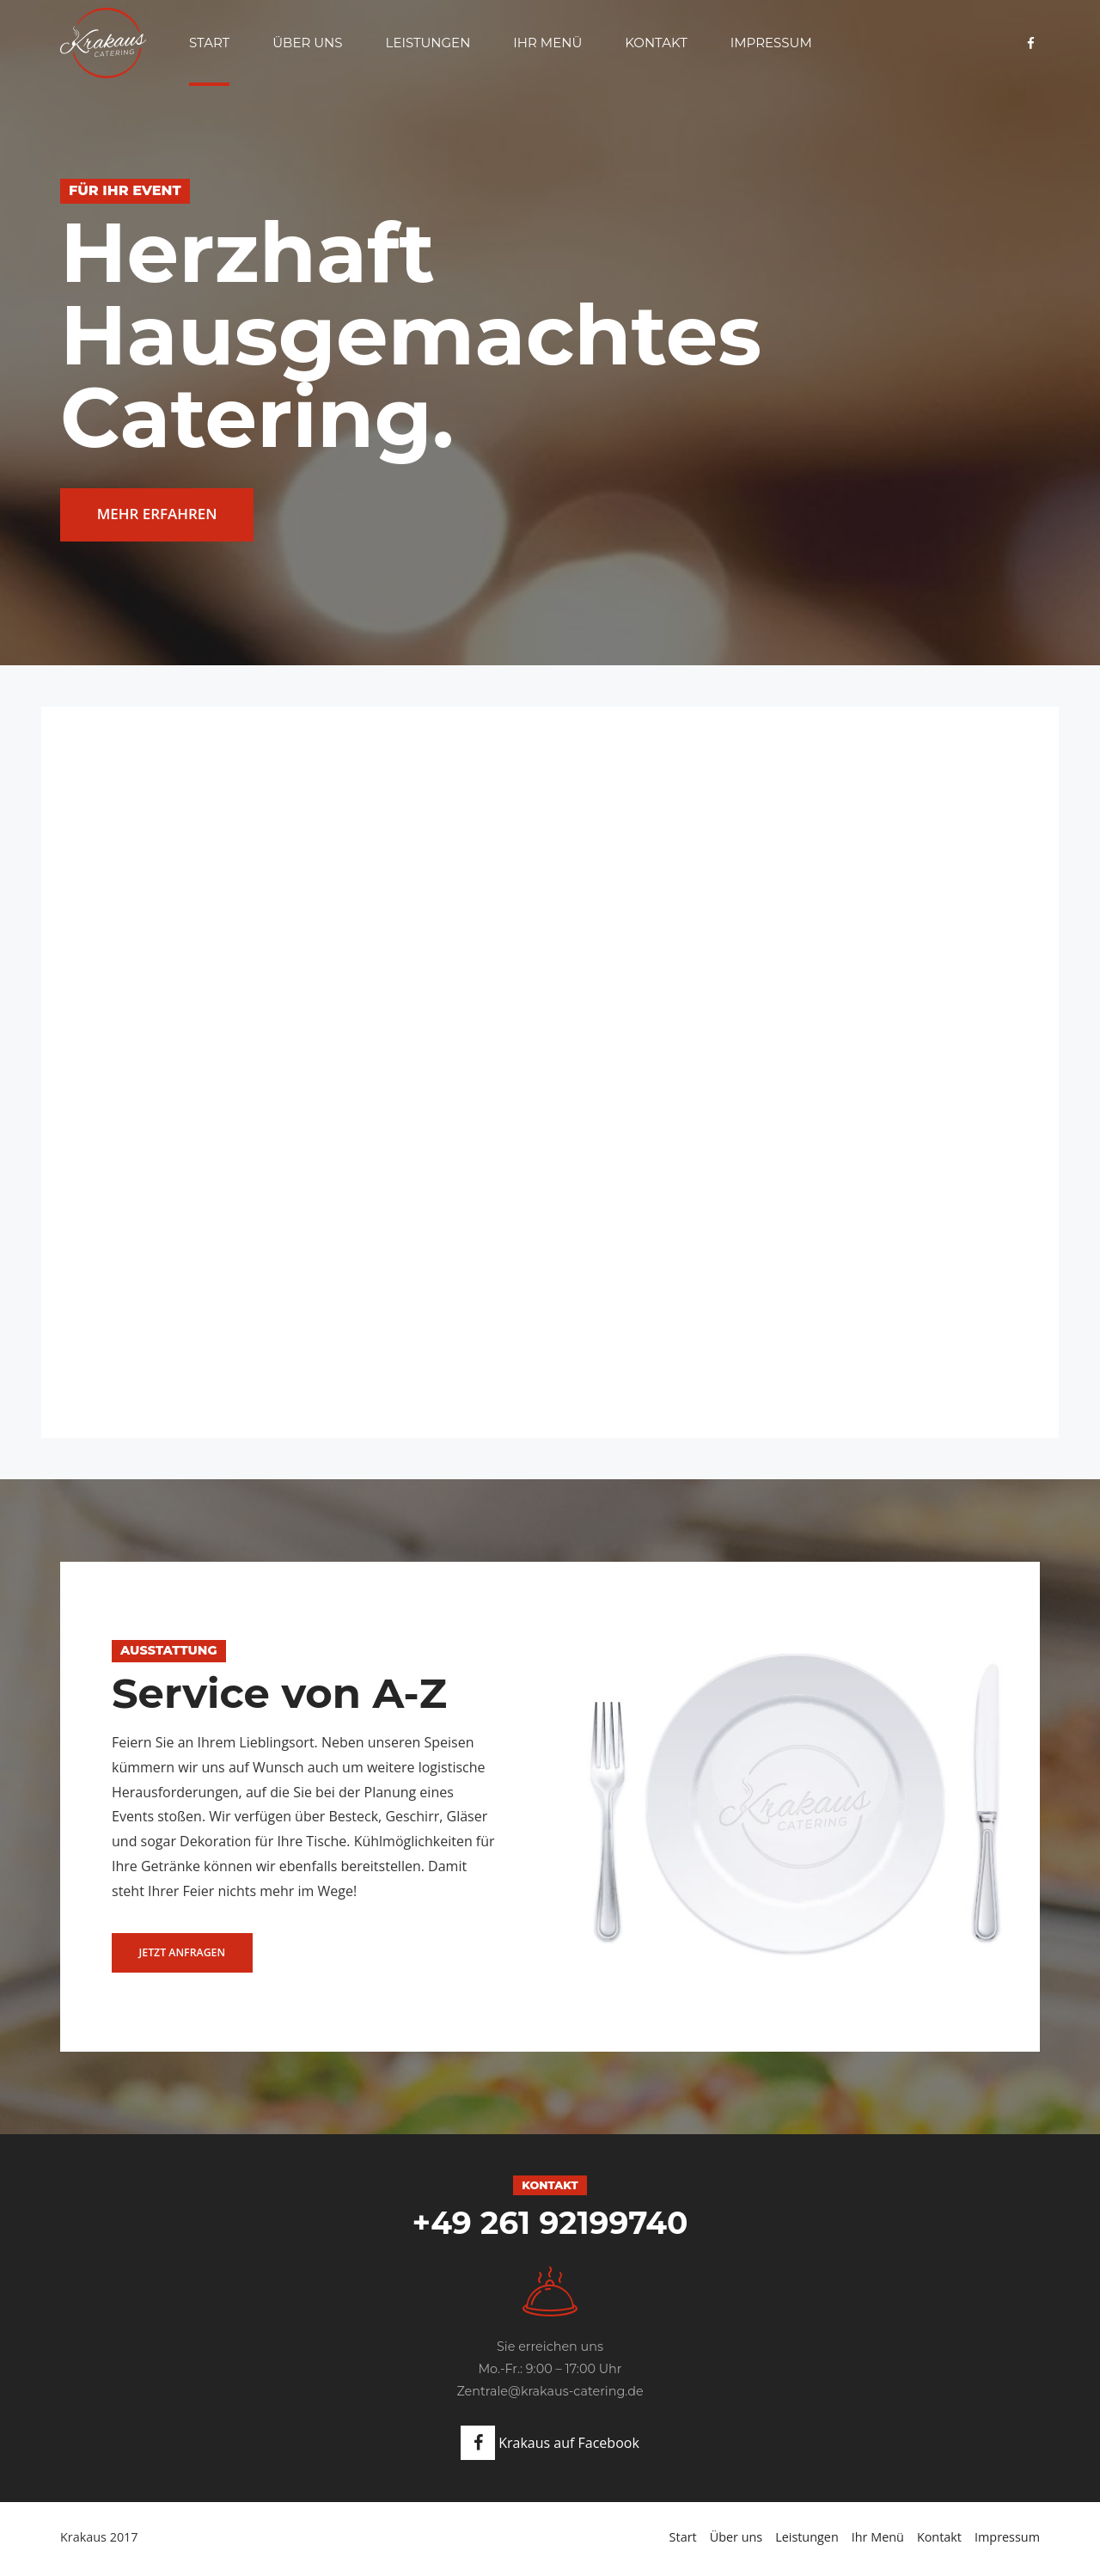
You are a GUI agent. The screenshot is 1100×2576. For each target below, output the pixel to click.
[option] (550, 1810)
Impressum (771, 42)
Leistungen (428, 42)
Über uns (307, 42)
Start (209, 42)
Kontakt (656, 42)
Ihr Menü (547, 42)
